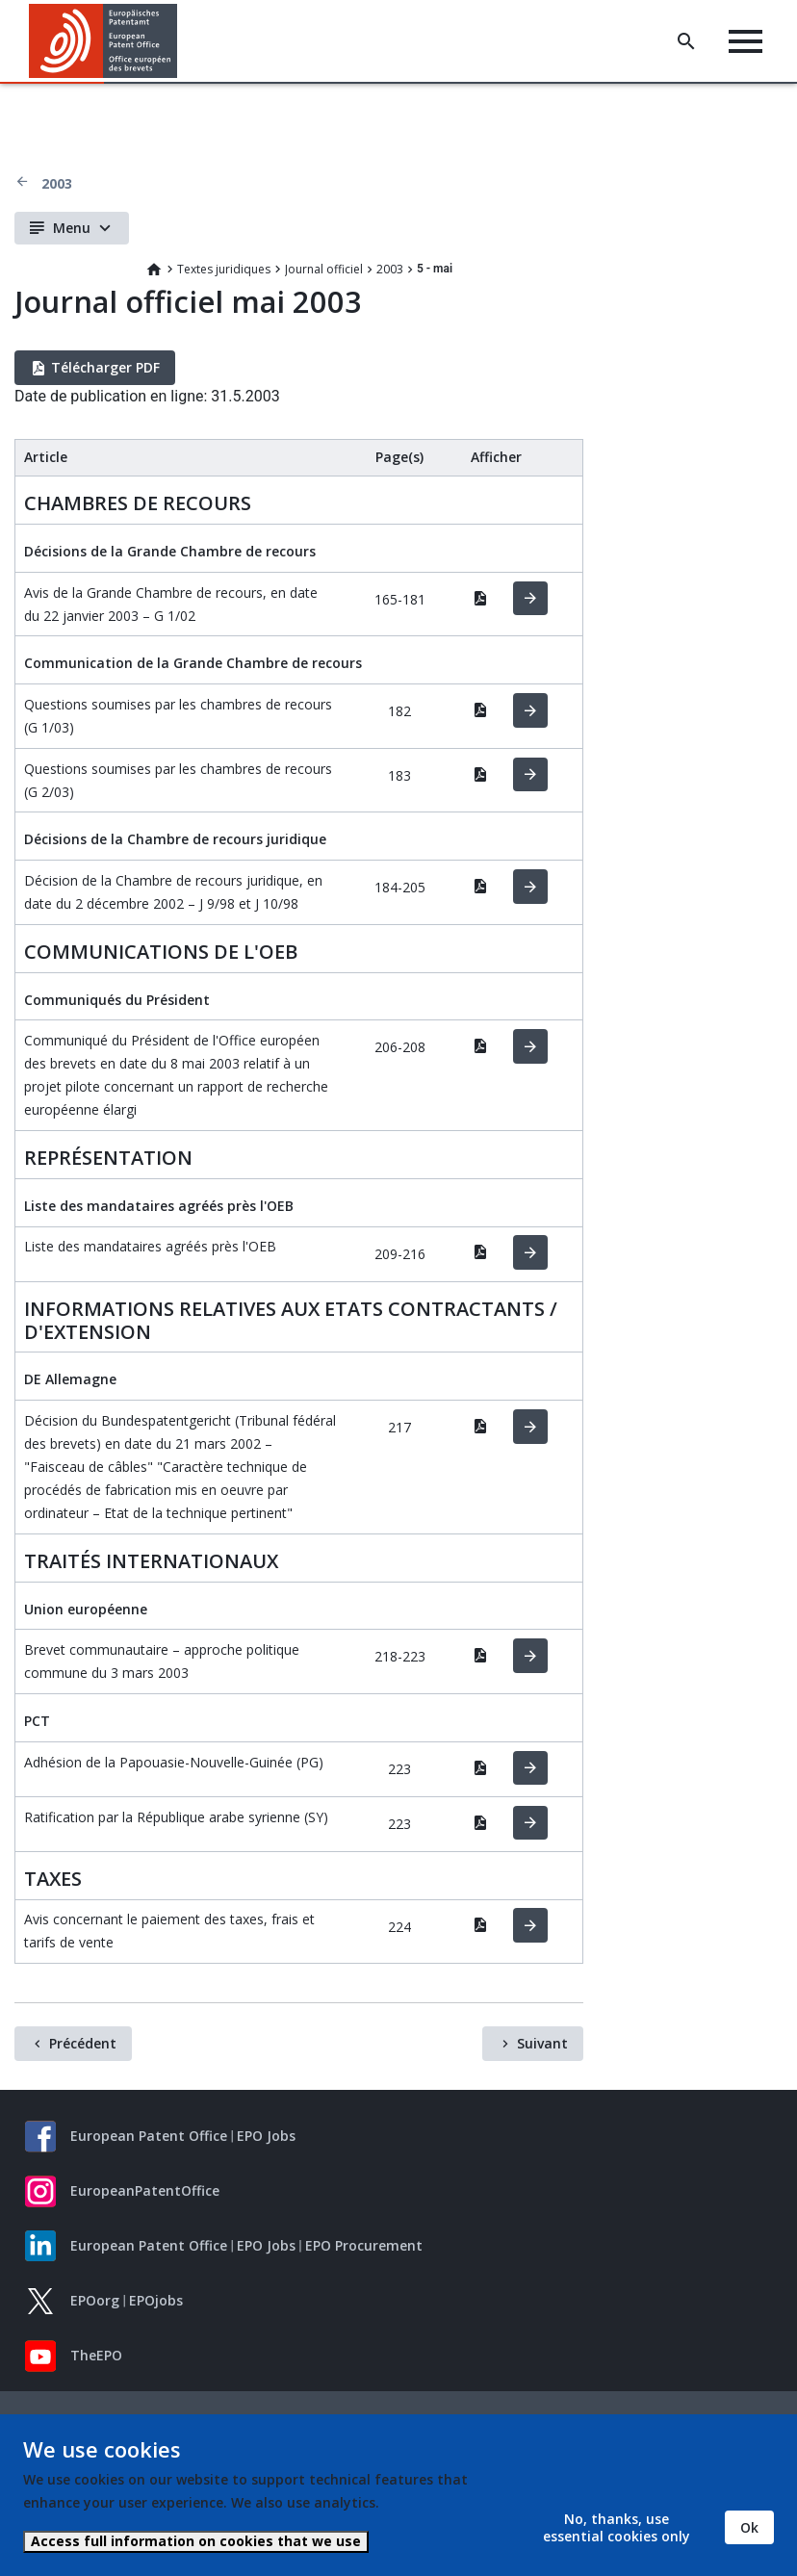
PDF (480, 597)
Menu (71, 228)
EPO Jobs (266, 2135)
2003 (56, 183)
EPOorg (94, 2300)
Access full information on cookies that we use (196, 2541)
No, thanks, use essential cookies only (616, 2527)
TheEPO (96, 2355)
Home (154, 269)
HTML (530, 598)
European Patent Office (148, 2135)
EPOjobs (156, 2300)
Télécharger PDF (105, 367)
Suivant (542, 2043)
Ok (749, 2527)
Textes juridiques (223, 269)
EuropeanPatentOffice (144, 2190)
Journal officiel (324, 269)
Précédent (82, 2043)
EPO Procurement (364, 2245)
